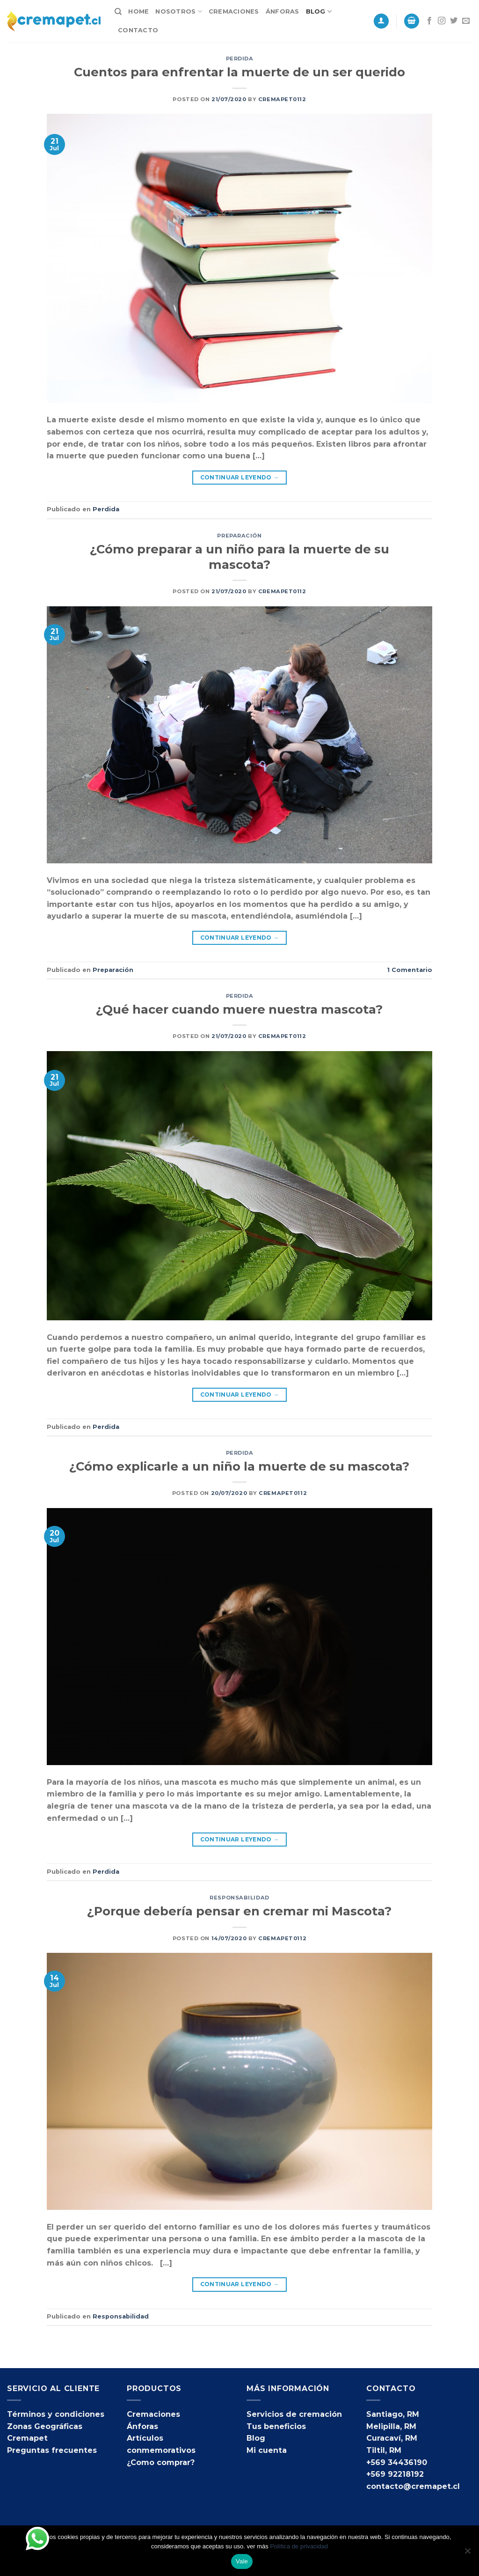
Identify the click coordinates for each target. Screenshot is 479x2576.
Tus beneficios (276, 2426)
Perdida (240, 58)
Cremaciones (234, 11)
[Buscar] (118, 12)
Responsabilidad (239, 1897)
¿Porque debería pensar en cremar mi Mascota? (239, 1911)
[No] (467, 2553)
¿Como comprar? (161, 2462)
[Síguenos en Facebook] (429, 21)
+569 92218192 (395, 2474)
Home (138, 11)
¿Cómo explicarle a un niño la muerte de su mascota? (239, 1466)
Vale (242, 2561)
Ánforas (282, 11)
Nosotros (178, 11)
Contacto (138, 30)
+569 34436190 (396, 2462)
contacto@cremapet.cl (413, 2486)
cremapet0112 (282, 99)
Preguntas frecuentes (52, 2450)
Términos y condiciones (55, 2414)
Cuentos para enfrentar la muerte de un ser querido (239, 72)
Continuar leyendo (239, 477)
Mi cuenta (267, 2450)
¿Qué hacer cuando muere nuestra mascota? (239, 1009)
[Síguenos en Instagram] (441, 21)
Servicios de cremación (294, 2414)
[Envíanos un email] (466, 21)
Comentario (409, 969)
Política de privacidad (299, 2546)
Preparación (239, 535)
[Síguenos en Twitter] (453, 21)
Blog (319, 11)
